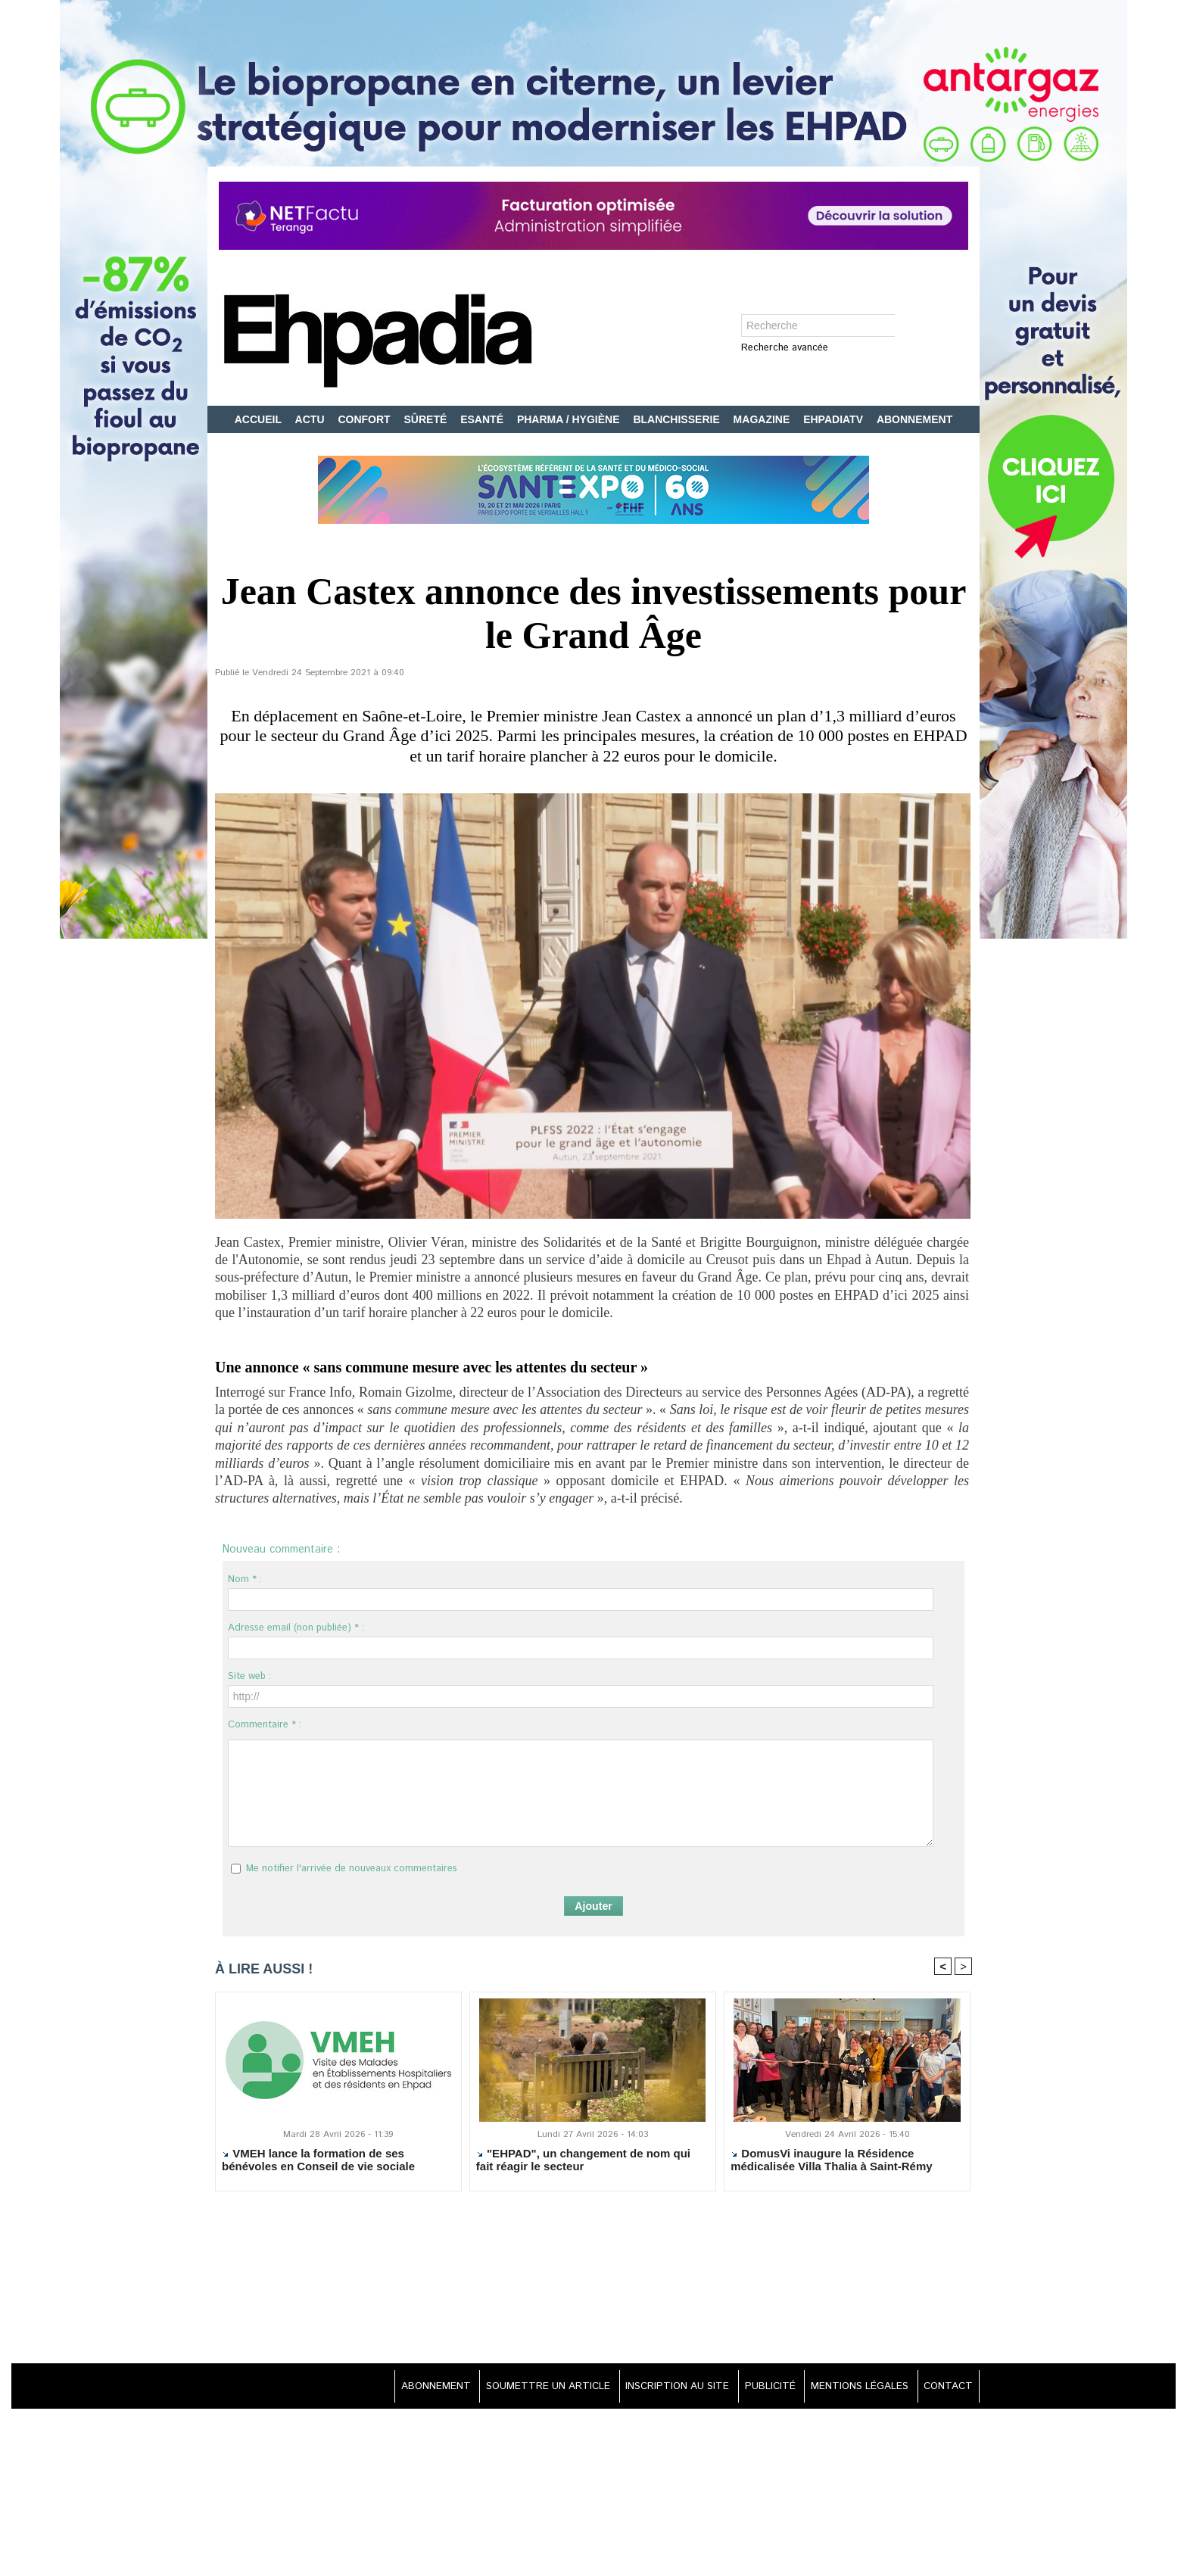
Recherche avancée (784, 348)
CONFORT (365, 419)
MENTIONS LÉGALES (852, 2386)
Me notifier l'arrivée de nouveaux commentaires (351, 1868)
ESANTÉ (483, 419)
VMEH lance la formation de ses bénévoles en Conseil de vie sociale (318, 2160)
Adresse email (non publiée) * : (296, 1628)
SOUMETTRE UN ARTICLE (521, 2386)
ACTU (311, 419)
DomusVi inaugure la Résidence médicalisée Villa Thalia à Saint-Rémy (832, 2160)
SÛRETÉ (427, 419)
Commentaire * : (264, 1725)
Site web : (249, 1676)
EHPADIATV (834, 419)
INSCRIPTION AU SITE (658, 2386)
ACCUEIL (260, 419)
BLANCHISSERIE (677, 419)
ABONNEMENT (914, 419)
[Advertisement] (593, 2279)
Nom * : (245, 1579)
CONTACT (945, 2386)
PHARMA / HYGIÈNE (570, 419)
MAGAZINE (763, 419)
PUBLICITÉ (757, 2386)
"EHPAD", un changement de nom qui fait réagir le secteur (583, 2160)
